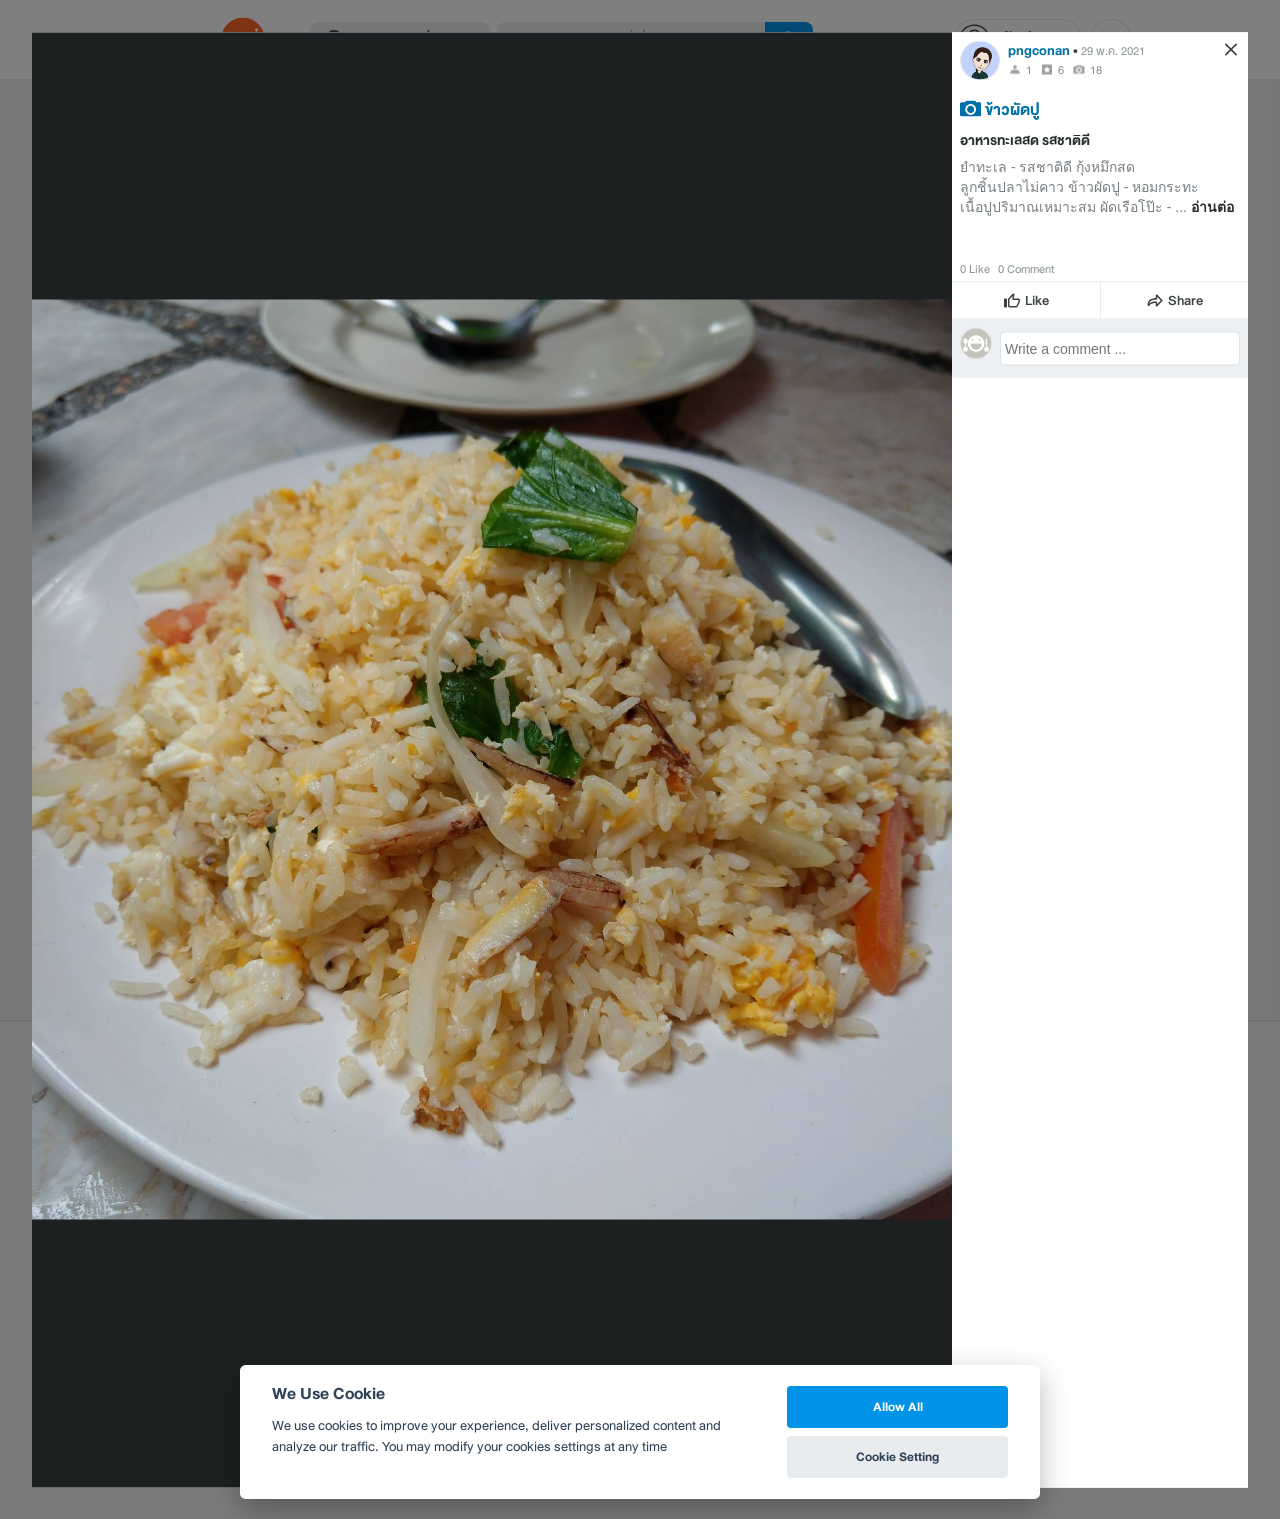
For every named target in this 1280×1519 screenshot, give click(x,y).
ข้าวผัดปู (1012, 108)
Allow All (898, 1406)
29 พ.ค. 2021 (1113, 50)
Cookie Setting (897, 1456)
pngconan (1039, 49)
